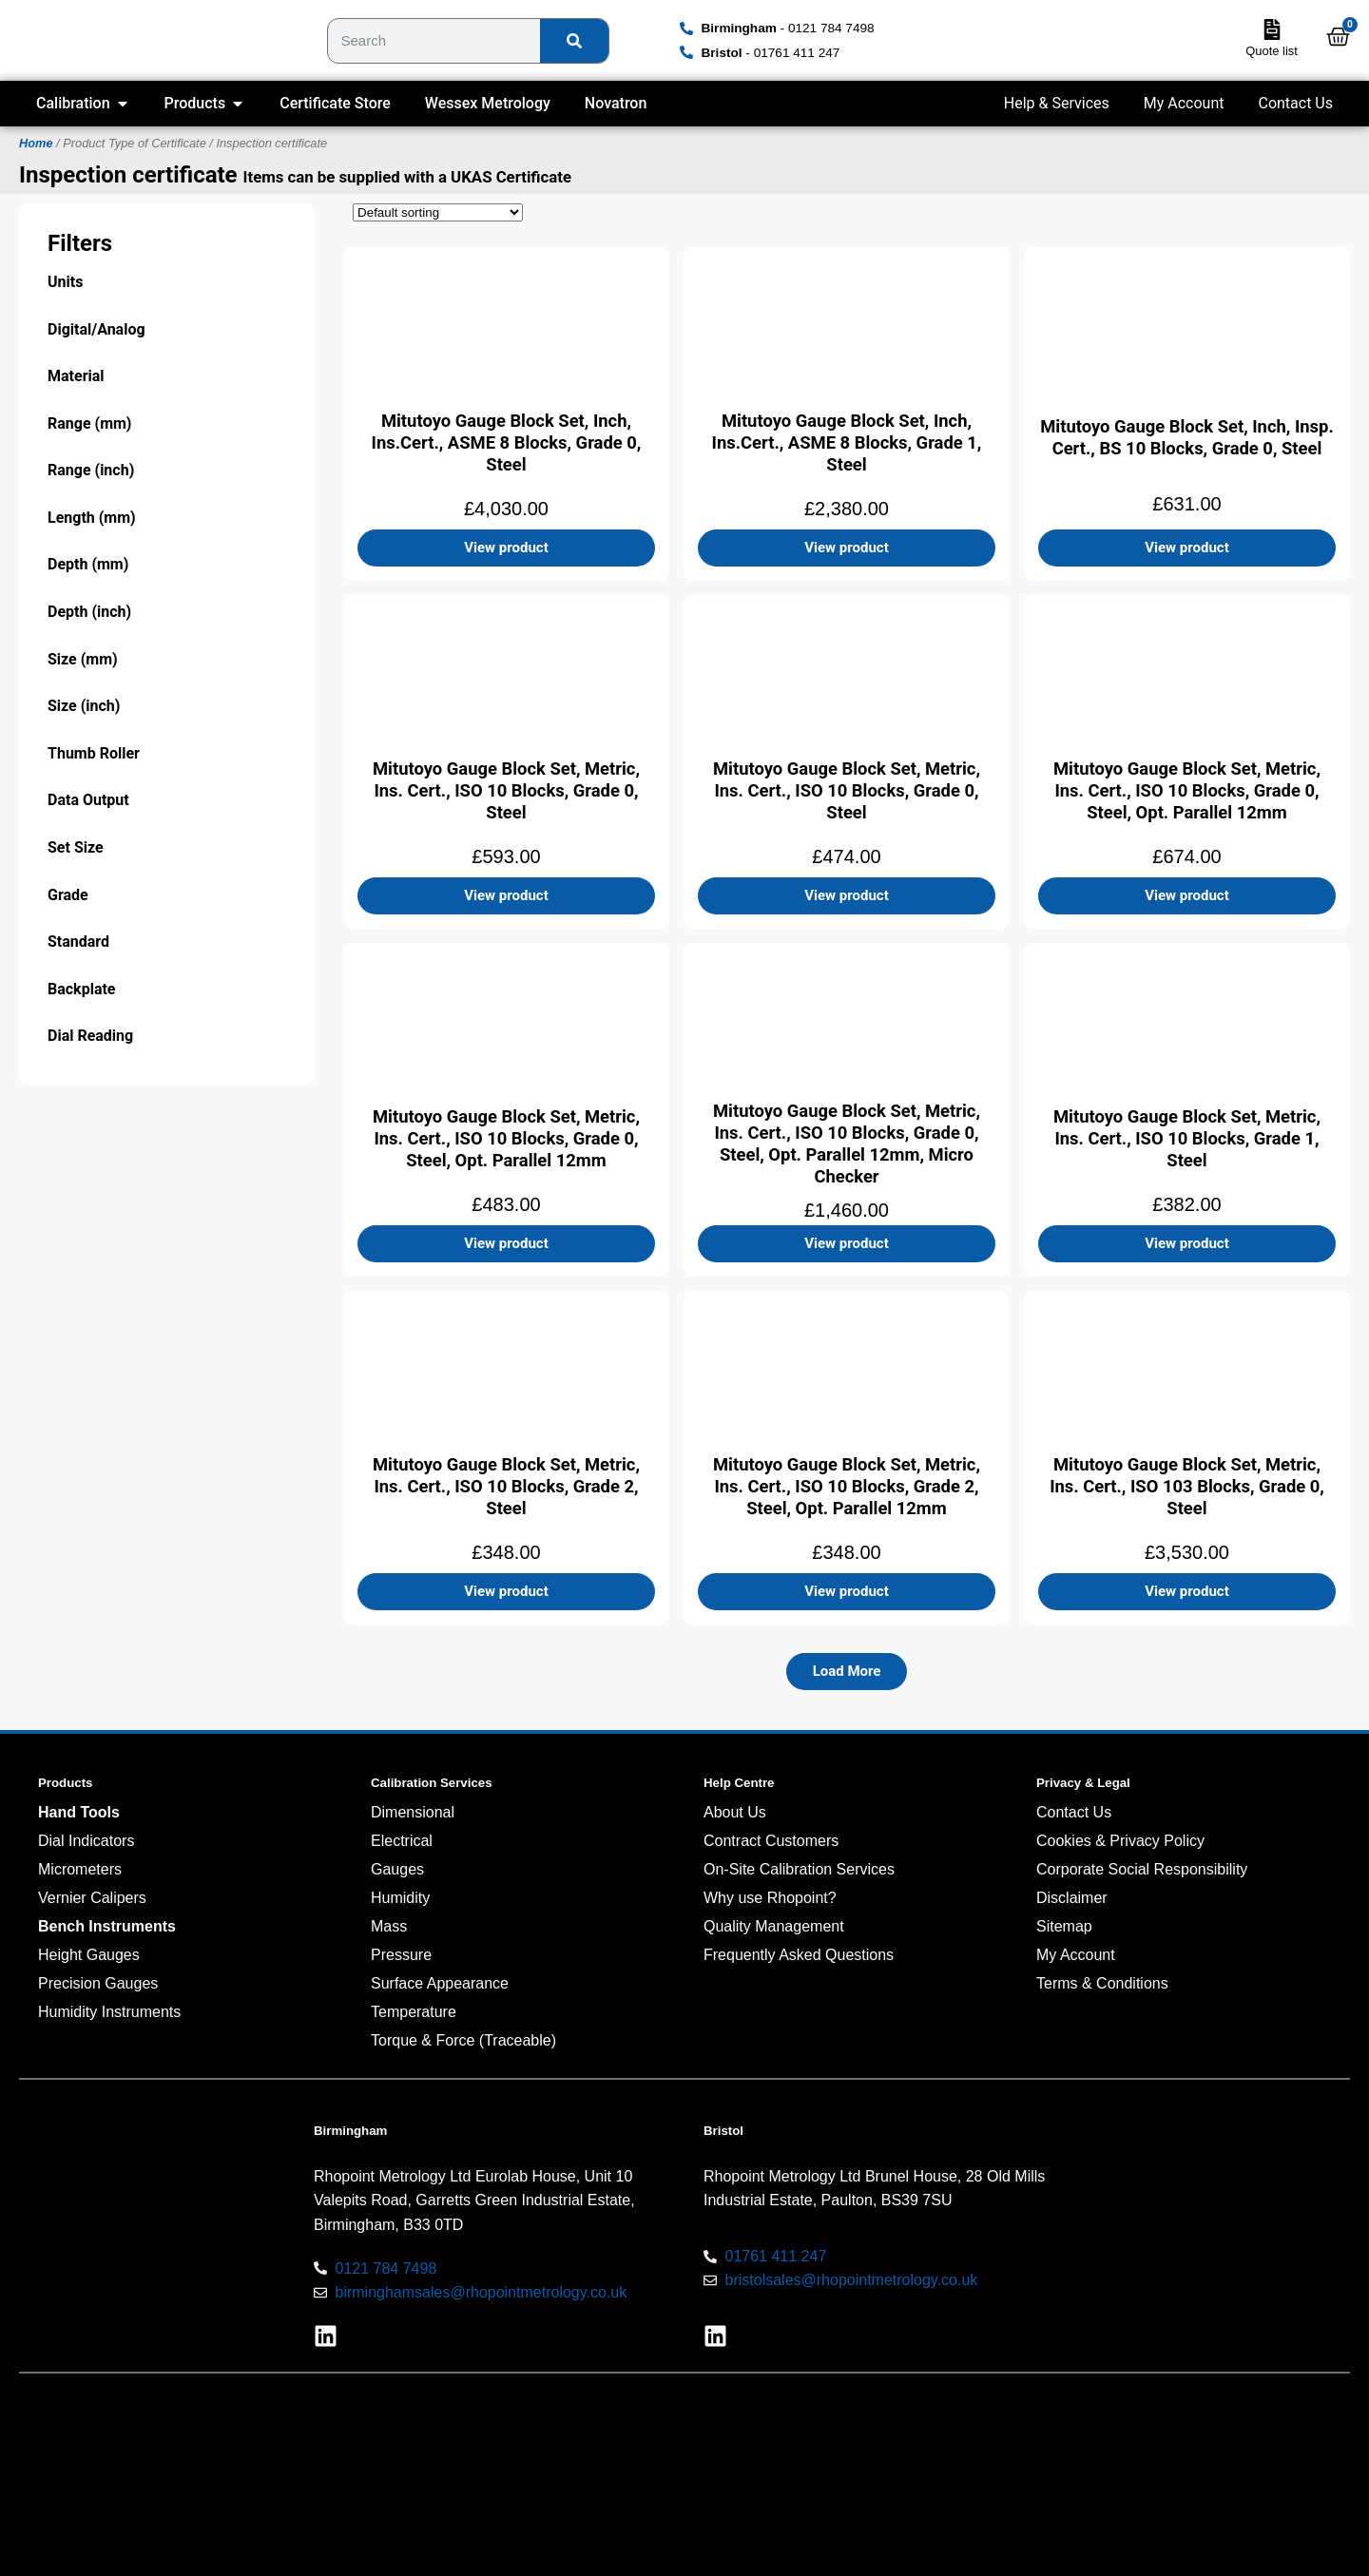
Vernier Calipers (92, 1898)
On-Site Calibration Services (799, 1869)
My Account (1184, 103)
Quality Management (774, 1926)
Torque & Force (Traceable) (463, 2040)
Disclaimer (1072, 1898)
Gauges (397, 1869)
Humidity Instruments (109, 2012)
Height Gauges (89, 1955)
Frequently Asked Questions (799, 1955)
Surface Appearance (440, 1983)
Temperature (413, 2012)
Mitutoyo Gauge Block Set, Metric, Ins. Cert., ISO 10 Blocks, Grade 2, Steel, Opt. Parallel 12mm (846, 1485)
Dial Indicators (86, 1841)
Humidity (400, 1898)
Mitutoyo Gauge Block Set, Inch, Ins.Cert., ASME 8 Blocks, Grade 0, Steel (507, 441)
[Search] (574, 41)
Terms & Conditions (1102, 1983)
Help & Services (1056, 103)
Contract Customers (771, 1841)
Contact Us (1295, 103)
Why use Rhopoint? (770, 1898)
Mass (389, 1926)
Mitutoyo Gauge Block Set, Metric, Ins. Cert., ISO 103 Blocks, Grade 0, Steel (1187, 1485)
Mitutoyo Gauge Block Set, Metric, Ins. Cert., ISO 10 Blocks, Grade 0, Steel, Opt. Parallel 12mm (1187, 789)
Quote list (1271, 51)
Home (36, 143)
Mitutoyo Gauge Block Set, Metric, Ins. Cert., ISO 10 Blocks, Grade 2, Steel (506, 1485)
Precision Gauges (98, 1983)
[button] (847, 1671)
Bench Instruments (107, 1926)
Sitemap (1064, 1926)
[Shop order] (438, 212)
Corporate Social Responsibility (1141, 1869)
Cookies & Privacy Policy (1120, 1841)
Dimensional (412, 1812)
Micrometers (80, 1869)
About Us (735, 1812)
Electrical (402, 1841)
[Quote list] (1272, 29)
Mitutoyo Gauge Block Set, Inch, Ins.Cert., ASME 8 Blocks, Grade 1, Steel (847, 441)
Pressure (401, 1955)
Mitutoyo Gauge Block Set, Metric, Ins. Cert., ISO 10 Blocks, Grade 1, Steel (1187, 1137)
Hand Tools (79, 1812)
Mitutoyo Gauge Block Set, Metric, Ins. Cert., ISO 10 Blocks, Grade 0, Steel (506, 789)
